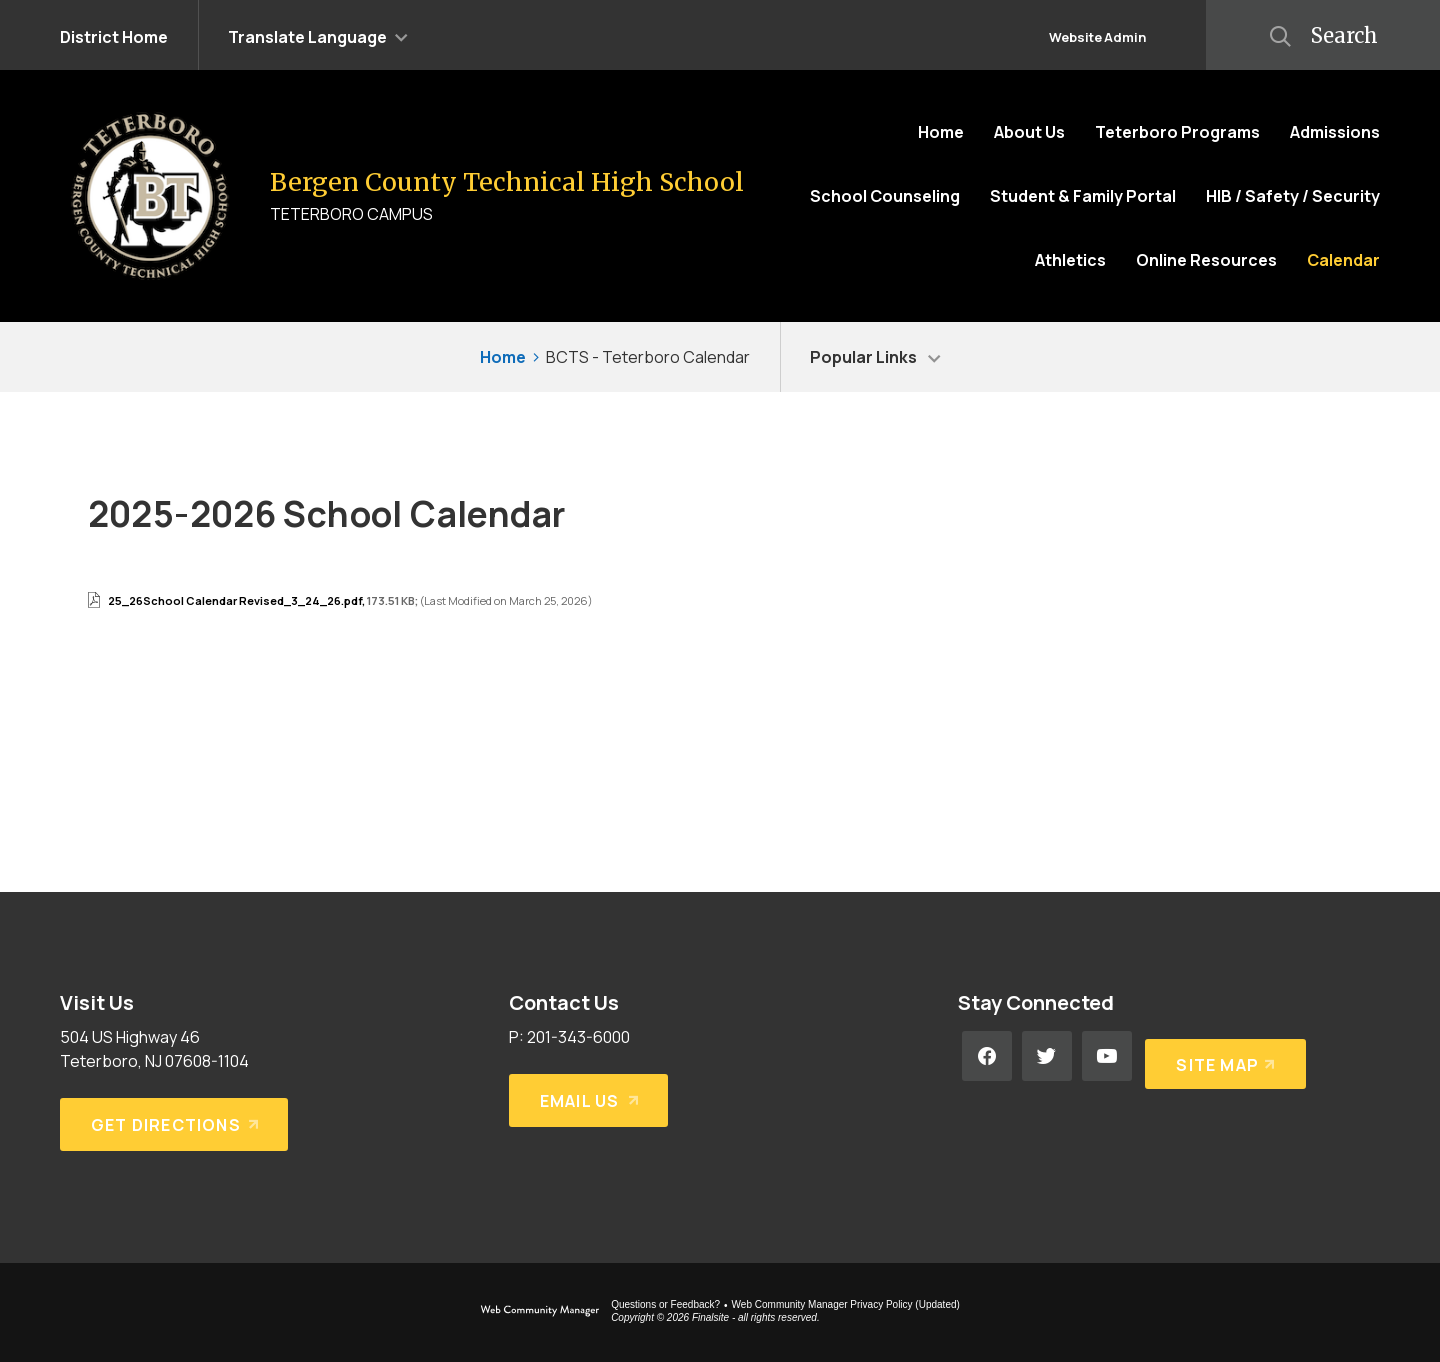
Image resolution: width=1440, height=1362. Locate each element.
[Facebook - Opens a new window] (987, 1056)
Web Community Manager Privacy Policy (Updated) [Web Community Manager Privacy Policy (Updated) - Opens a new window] (846, 1304)
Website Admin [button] (1097, 37)
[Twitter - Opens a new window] (1047, 1056)
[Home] (941, 132)
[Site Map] (1222, 1056)
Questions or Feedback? (665, 1304)
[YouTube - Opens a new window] (1107, 1056)
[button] (318, 35)
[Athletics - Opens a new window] (1070, 260)
